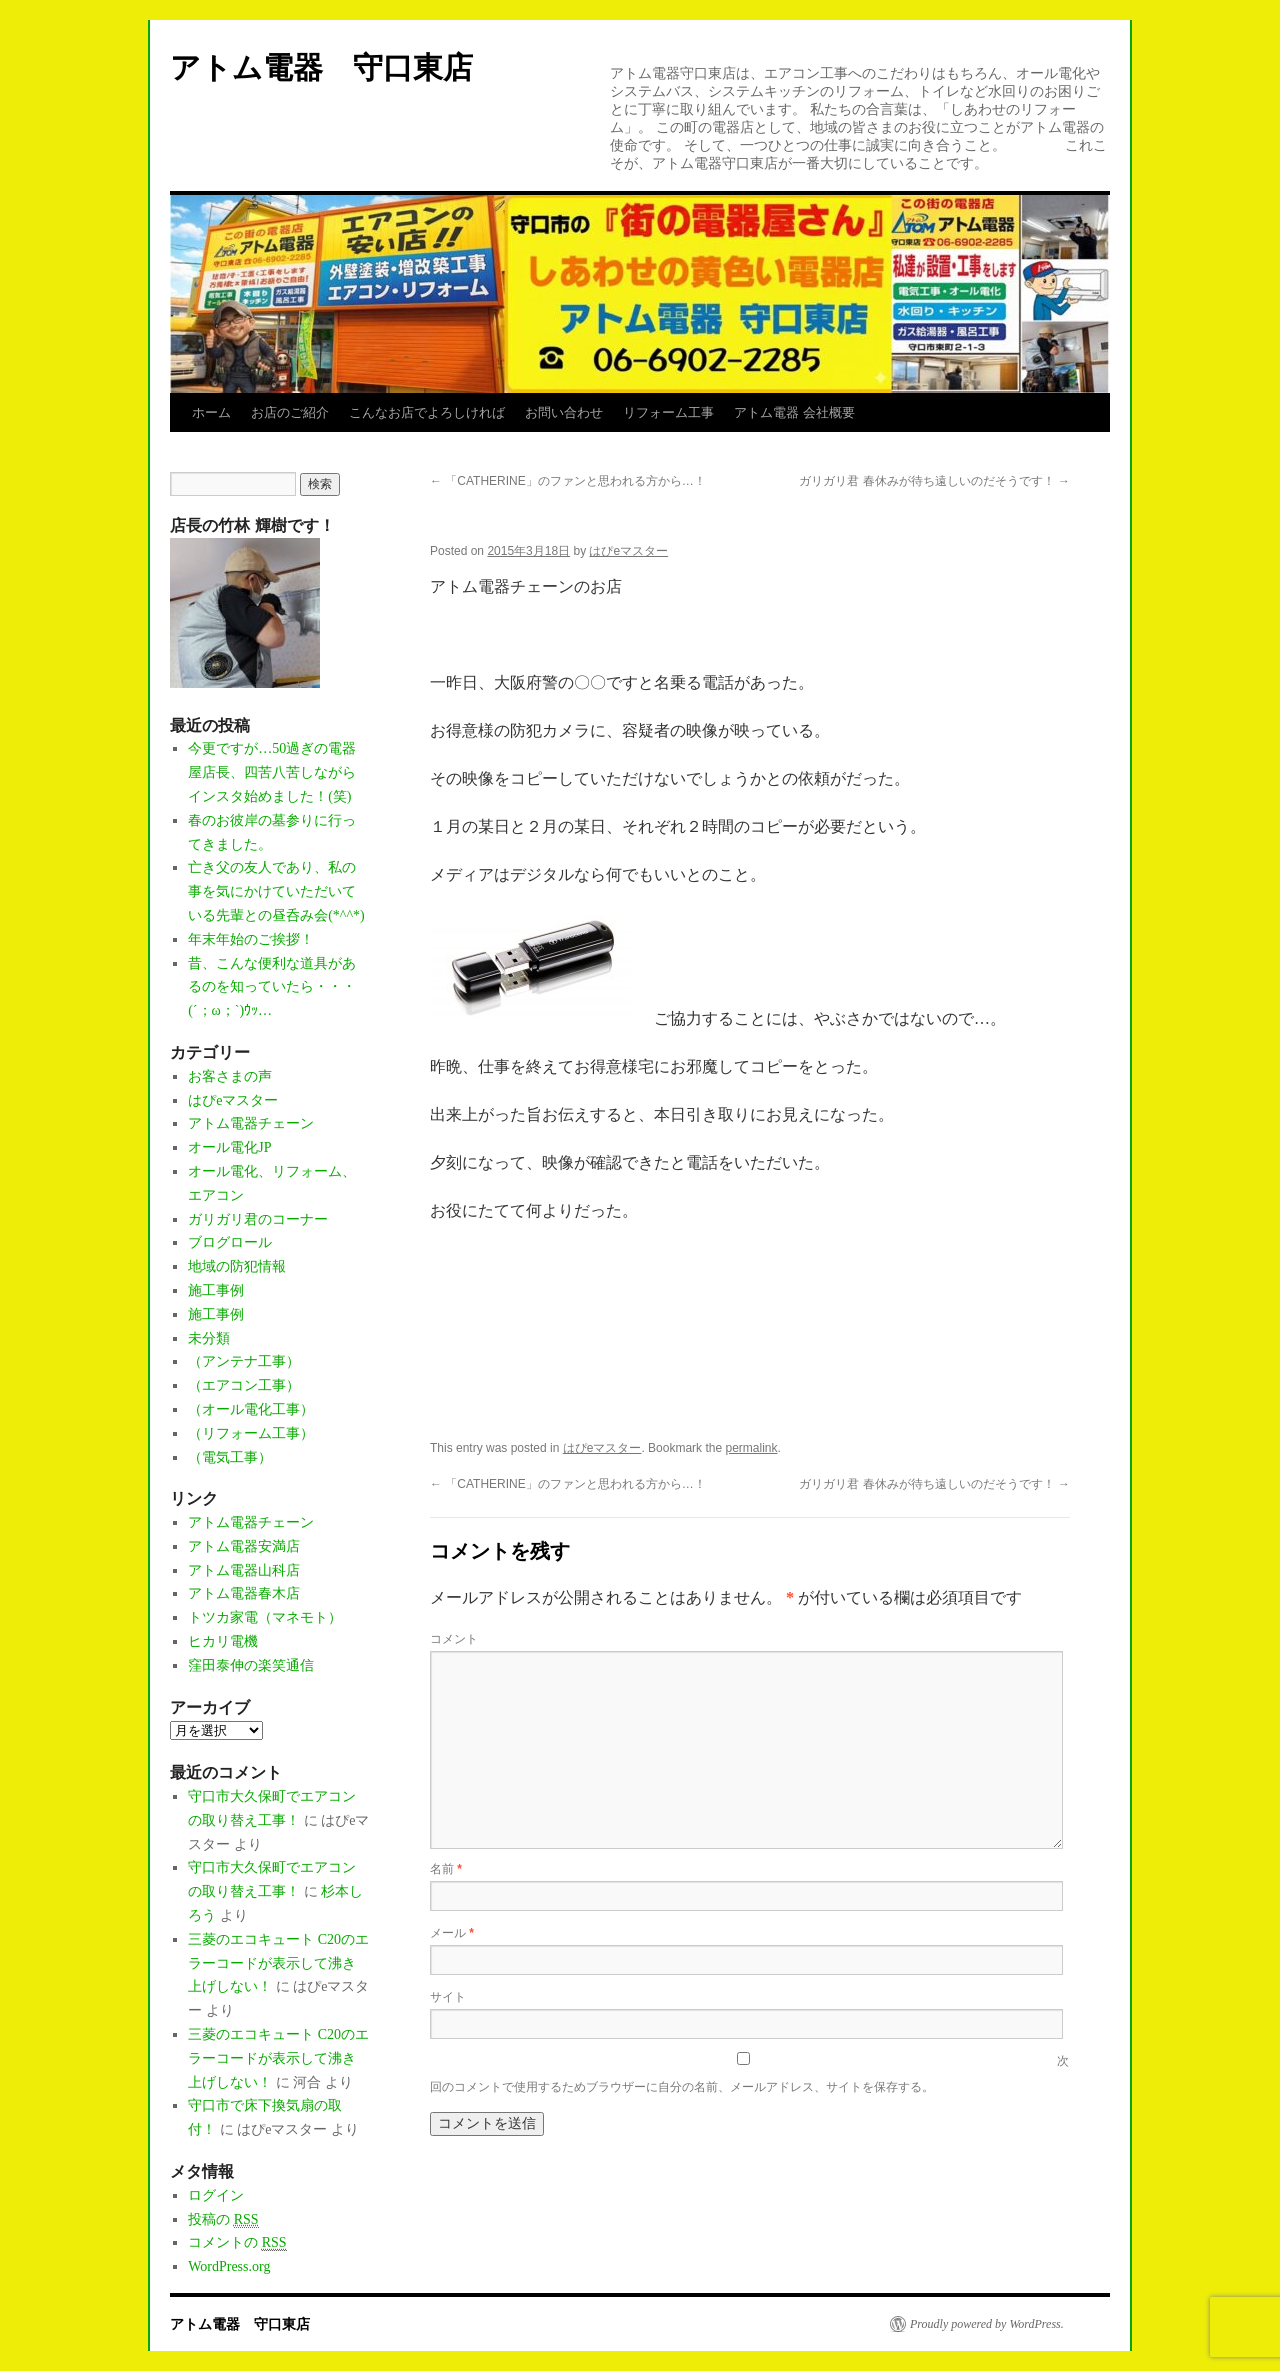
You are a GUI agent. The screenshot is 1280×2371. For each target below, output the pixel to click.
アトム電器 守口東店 (336, 67)
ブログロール (230, 1242)
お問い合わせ (564, 412)
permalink (751, 1448)
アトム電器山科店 (244, 1570)
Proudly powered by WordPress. (987, 2324)
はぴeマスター (628, 551)
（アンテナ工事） (244, 1361)
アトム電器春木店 (244, 1593)
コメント (454, 1639)
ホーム (211, 412)
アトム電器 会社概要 (794, 412)
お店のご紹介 (290, 412)
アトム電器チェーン (251, 1123)
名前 (446, 1869)
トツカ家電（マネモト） (265, 1617)
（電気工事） (230, 1457)
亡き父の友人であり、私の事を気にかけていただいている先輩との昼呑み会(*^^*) (276, 891)
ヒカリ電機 (223, 1641)
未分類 (209, 1338)
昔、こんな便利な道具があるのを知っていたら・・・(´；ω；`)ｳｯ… (272, 987)
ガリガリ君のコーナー (258, 1219)
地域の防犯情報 (237, 1266)
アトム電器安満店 (244, 1546)
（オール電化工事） (251, 1409)
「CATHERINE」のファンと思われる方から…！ (568, 481)
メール (452, 1933)
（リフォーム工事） (251, 1433)
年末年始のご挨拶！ (251, 939)
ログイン (216, 2195)
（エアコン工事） (244, 1385)
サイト (448, 1997)
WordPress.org (229, 2266)
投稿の (223, 2220)
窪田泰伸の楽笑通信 (251, 1665)
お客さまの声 (230, 1076)
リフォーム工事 (668, 412)
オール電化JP (229, 1147)
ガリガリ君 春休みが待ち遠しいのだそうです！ (934, 481)
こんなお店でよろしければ (427, 412)
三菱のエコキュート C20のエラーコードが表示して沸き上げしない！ (278, 1963)
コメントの (237, 2243)
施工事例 (216, 1290)
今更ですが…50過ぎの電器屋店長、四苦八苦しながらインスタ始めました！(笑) (272, 772)
